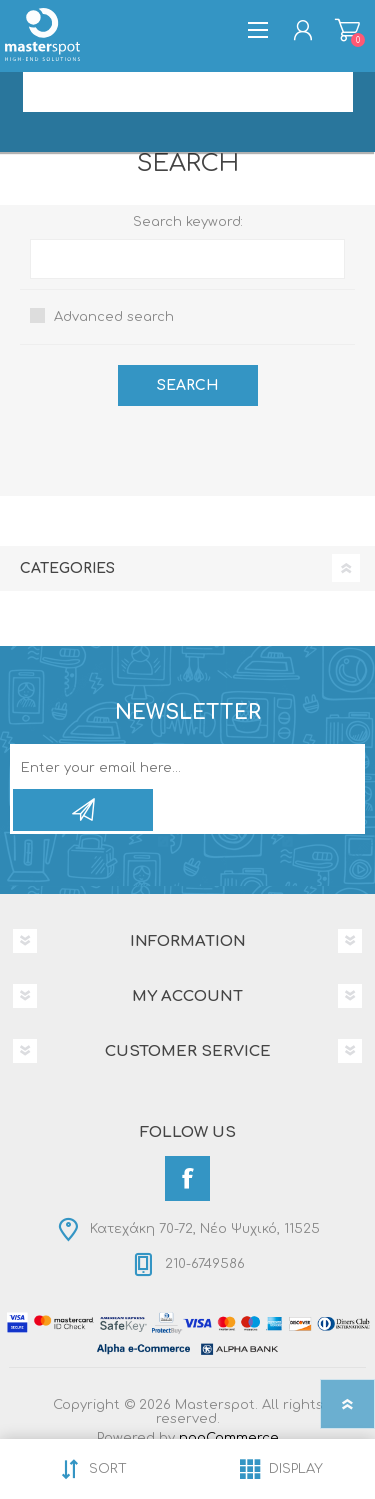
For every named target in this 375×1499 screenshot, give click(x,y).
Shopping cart (347, 30)
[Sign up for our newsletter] (166, 768)
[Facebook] (187, 1178)
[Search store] (188, 92)
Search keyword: (188, 222)
